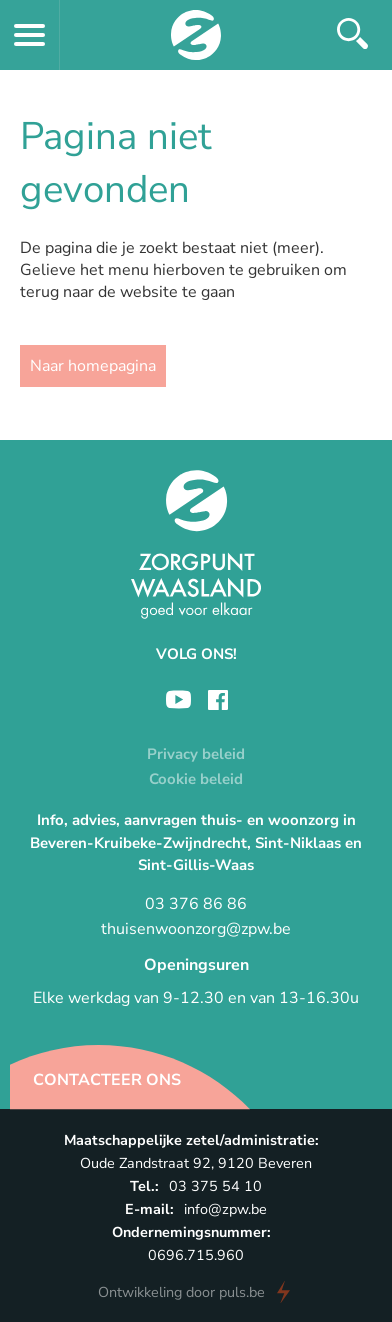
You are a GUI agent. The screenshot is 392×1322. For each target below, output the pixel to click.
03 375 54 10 (215, 1186)
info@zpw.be (225, 1209)
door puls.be (181, 1292)
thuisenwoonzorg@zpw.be (196, 929)
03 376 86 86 (196, 904)
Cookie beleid (196, 779)
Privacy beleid (196, 754)
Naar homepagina (93, 366)
